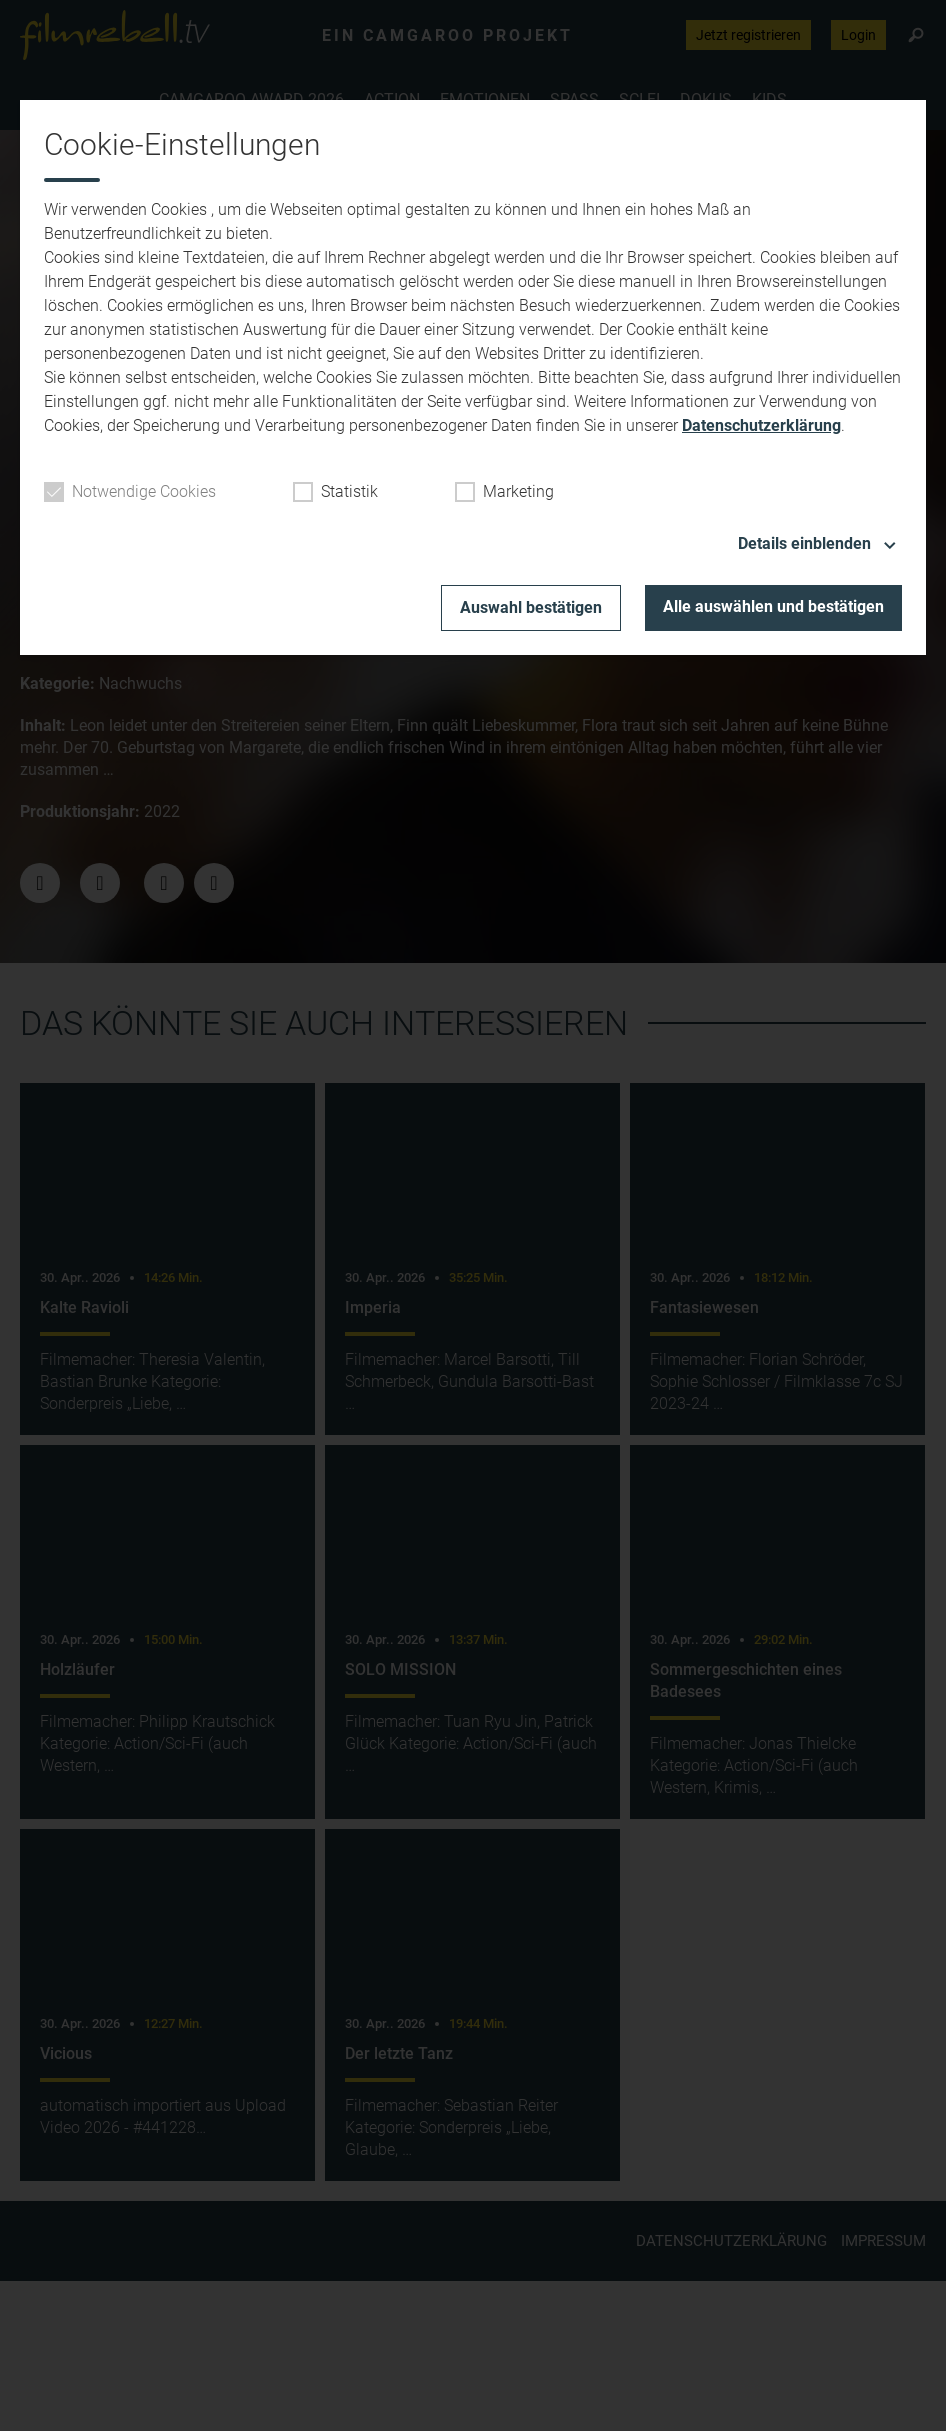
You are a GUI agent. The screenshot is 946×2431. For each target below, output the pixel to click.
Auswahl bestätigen (531, 607)
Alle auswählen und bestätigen (773, 606)
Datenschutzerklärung (761, 425)
